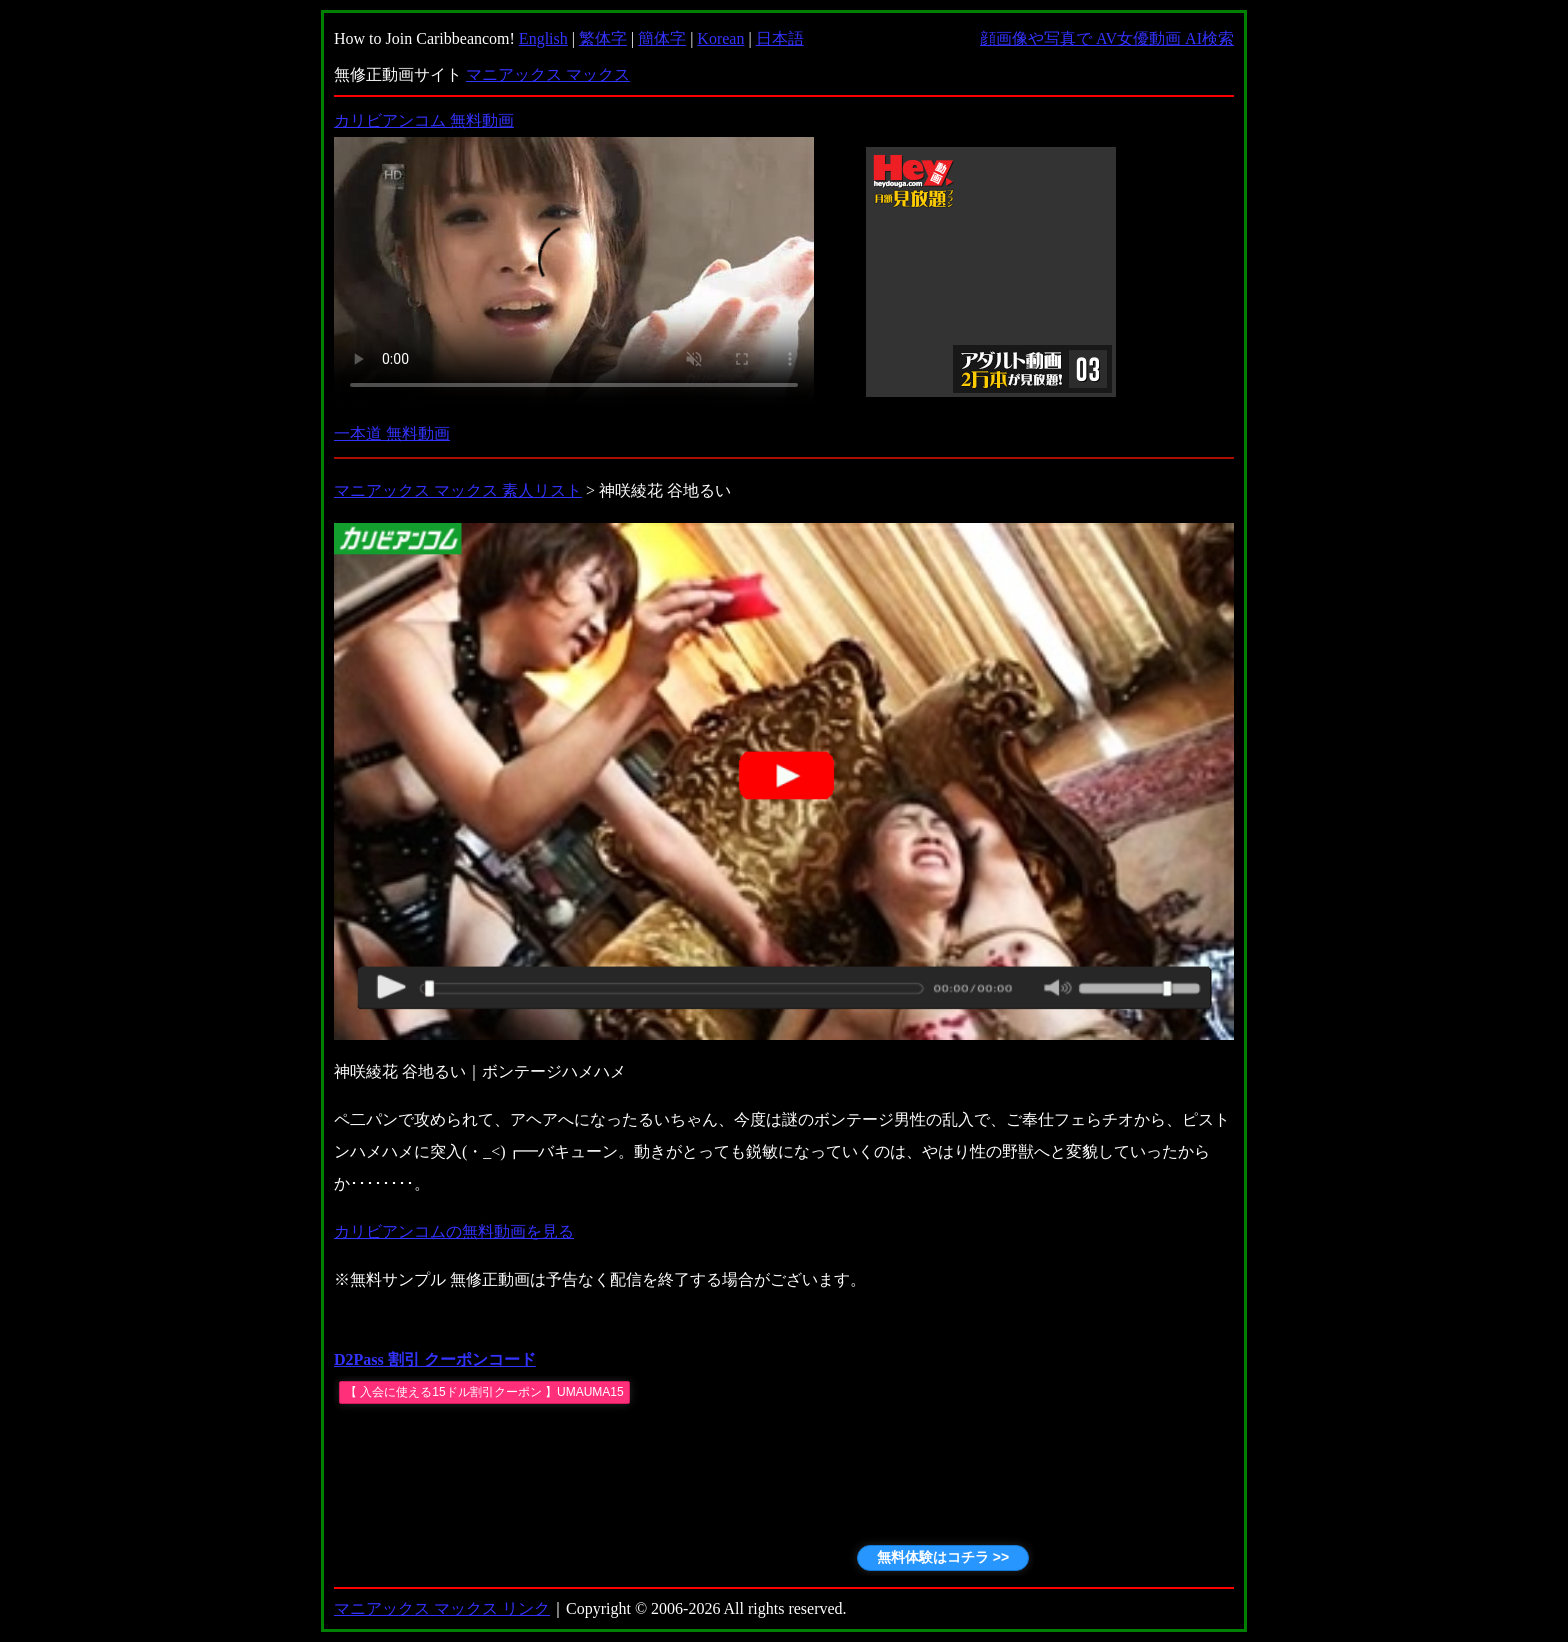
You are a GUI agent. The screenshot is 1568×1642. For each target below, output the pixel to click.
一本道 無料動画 (392, 433)
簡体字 (662, 38)
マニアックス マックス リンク (442, 1608)
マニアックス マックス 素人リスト (458, 490)
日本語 (780, 38)
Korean (720, 38)
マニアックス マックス (548, 74)
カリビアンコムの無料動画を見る (454, 1231)
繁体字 (603, 38)
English (543, 38)
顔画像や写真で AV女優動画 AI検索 (1107, 38)
